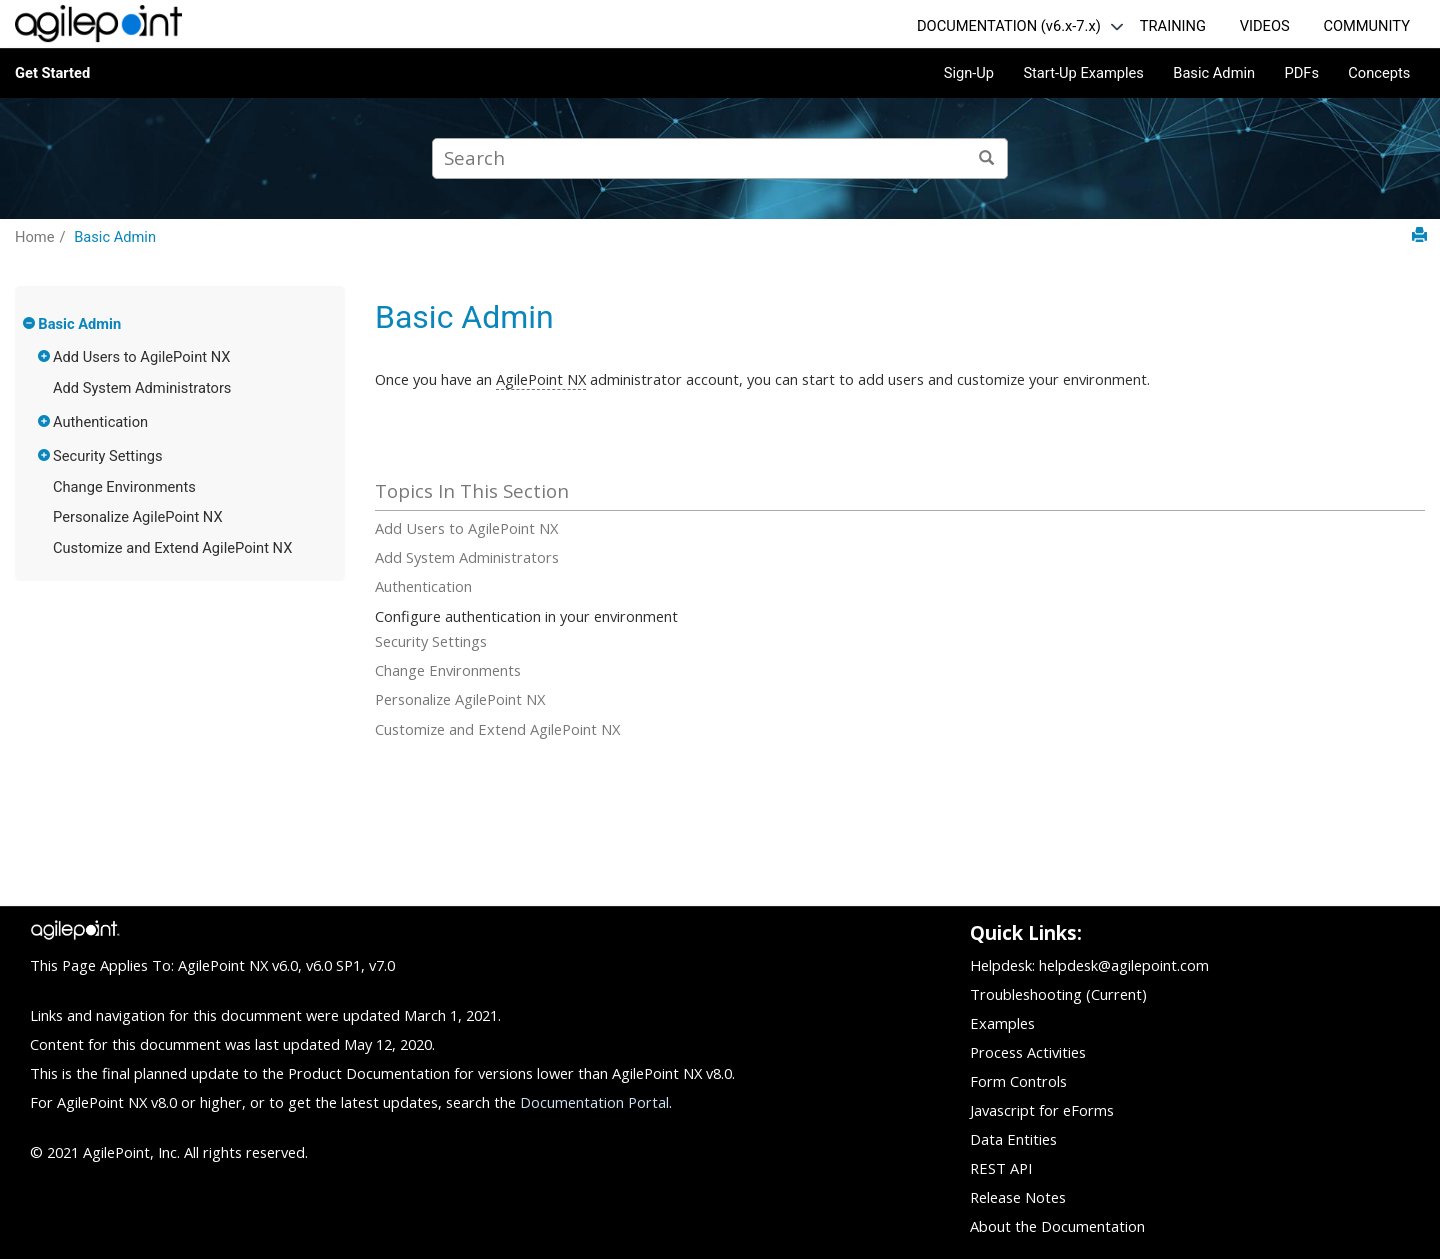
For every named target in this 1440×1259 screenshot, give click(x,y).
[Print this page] (1419, 235)
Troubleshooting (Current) (1058, 994)
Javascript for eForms (1042, 1110)
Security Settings (108, 456)
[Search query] (720, 158)
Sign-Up (969, 73)
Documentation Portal (594, 1102)
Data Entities (1013, 1139)
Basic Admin (1214, 73)
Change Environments (124, 487)
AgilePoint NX (541, 379)
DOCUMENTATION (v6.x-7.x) (1009, 26)
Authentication (100, 422)
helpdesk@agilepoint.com (1124, 965)
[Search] (987, 158)
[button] (30, 323)
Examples (1002, 1023)
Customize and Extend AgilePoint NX (172, 548)
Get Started (52, 73)
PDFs (1301, 73)
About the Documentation (1057, 1226)
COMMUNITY (1366, 26)
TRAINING (1173, 26)
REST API (1001, 1168)
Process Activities (1028, 1052)
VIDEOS (1265, 26)
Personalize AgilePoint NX (138, 517)
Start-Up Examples (1083, 73)
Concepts (1379, 73)
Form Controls (1018, 1081)
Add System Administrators (142, 388)
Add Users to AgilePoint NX (141, 357)
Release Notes (1018, 1197)
